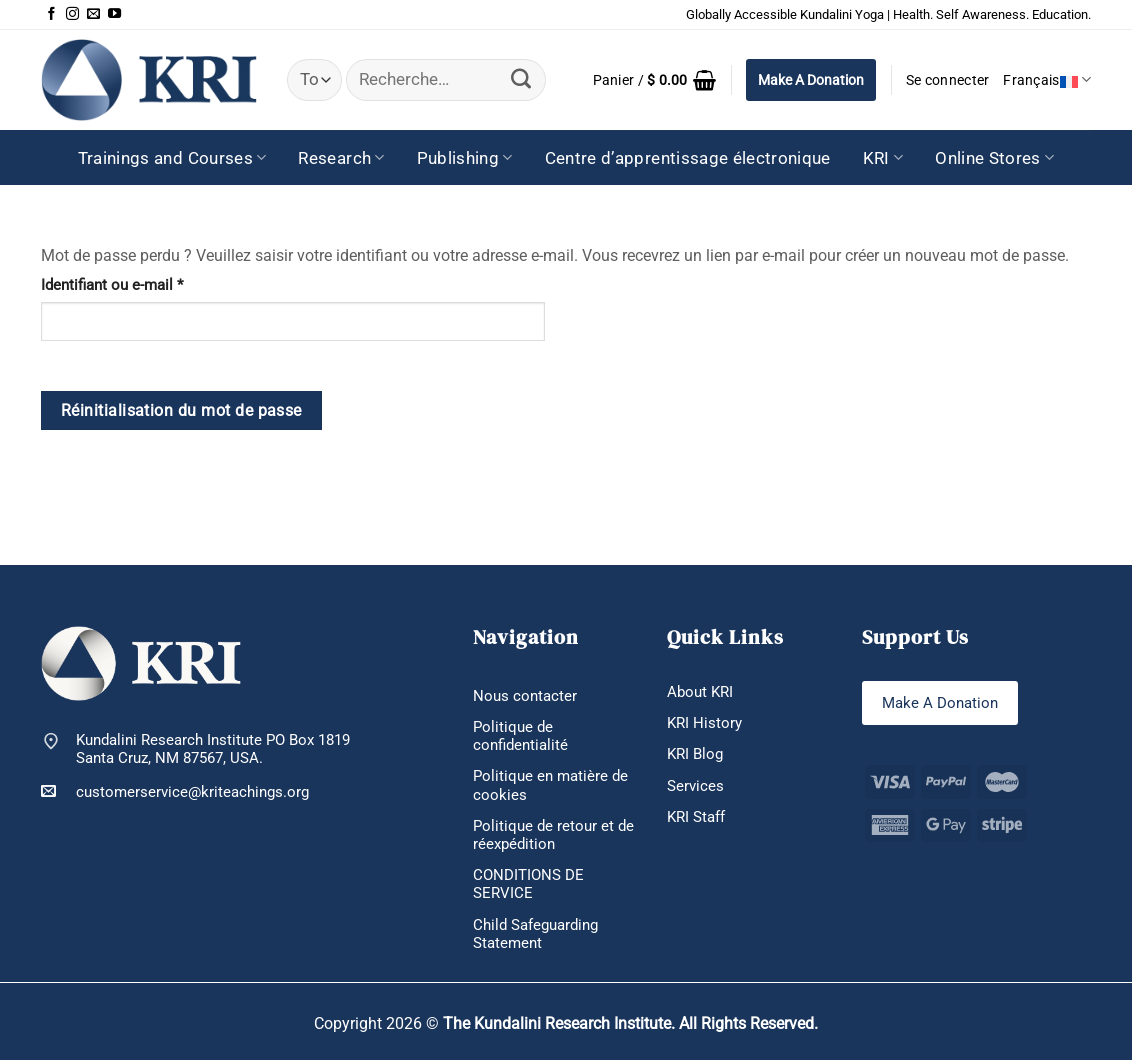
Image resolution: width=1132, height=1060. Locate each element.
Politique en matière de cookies (550, 785)
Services (695, 786)
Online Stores (994, 158)
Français (1047, 79)
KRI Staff (696, 817)
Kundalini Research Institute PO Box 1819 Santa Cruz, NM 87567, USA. (213, 749)
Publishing (465, 158)
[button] (654, 80)
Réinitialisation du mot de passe (181, 410)
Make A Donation (811, 80)
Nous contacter (525, 696)
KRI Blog (695, 754)
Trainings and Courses (172, 158)
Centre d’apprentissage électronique (688, 158)
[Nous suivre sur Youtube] (114, 14)
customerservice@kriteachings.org (175, 791)
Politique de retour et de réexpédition (553, 835)
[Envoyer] (521, 80)
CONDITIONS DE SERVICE (528, 884)
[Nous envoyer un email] (93, 14)
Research (341, 158)
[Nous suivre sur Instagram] (72, 14)
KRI (883, 158)
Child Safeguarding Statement (535, 934)
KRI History (704, 723)
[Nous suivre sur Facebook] (51, 14)
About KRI (700, 692)
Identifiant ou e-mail (148, 285)
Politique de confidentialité (520, 736)
